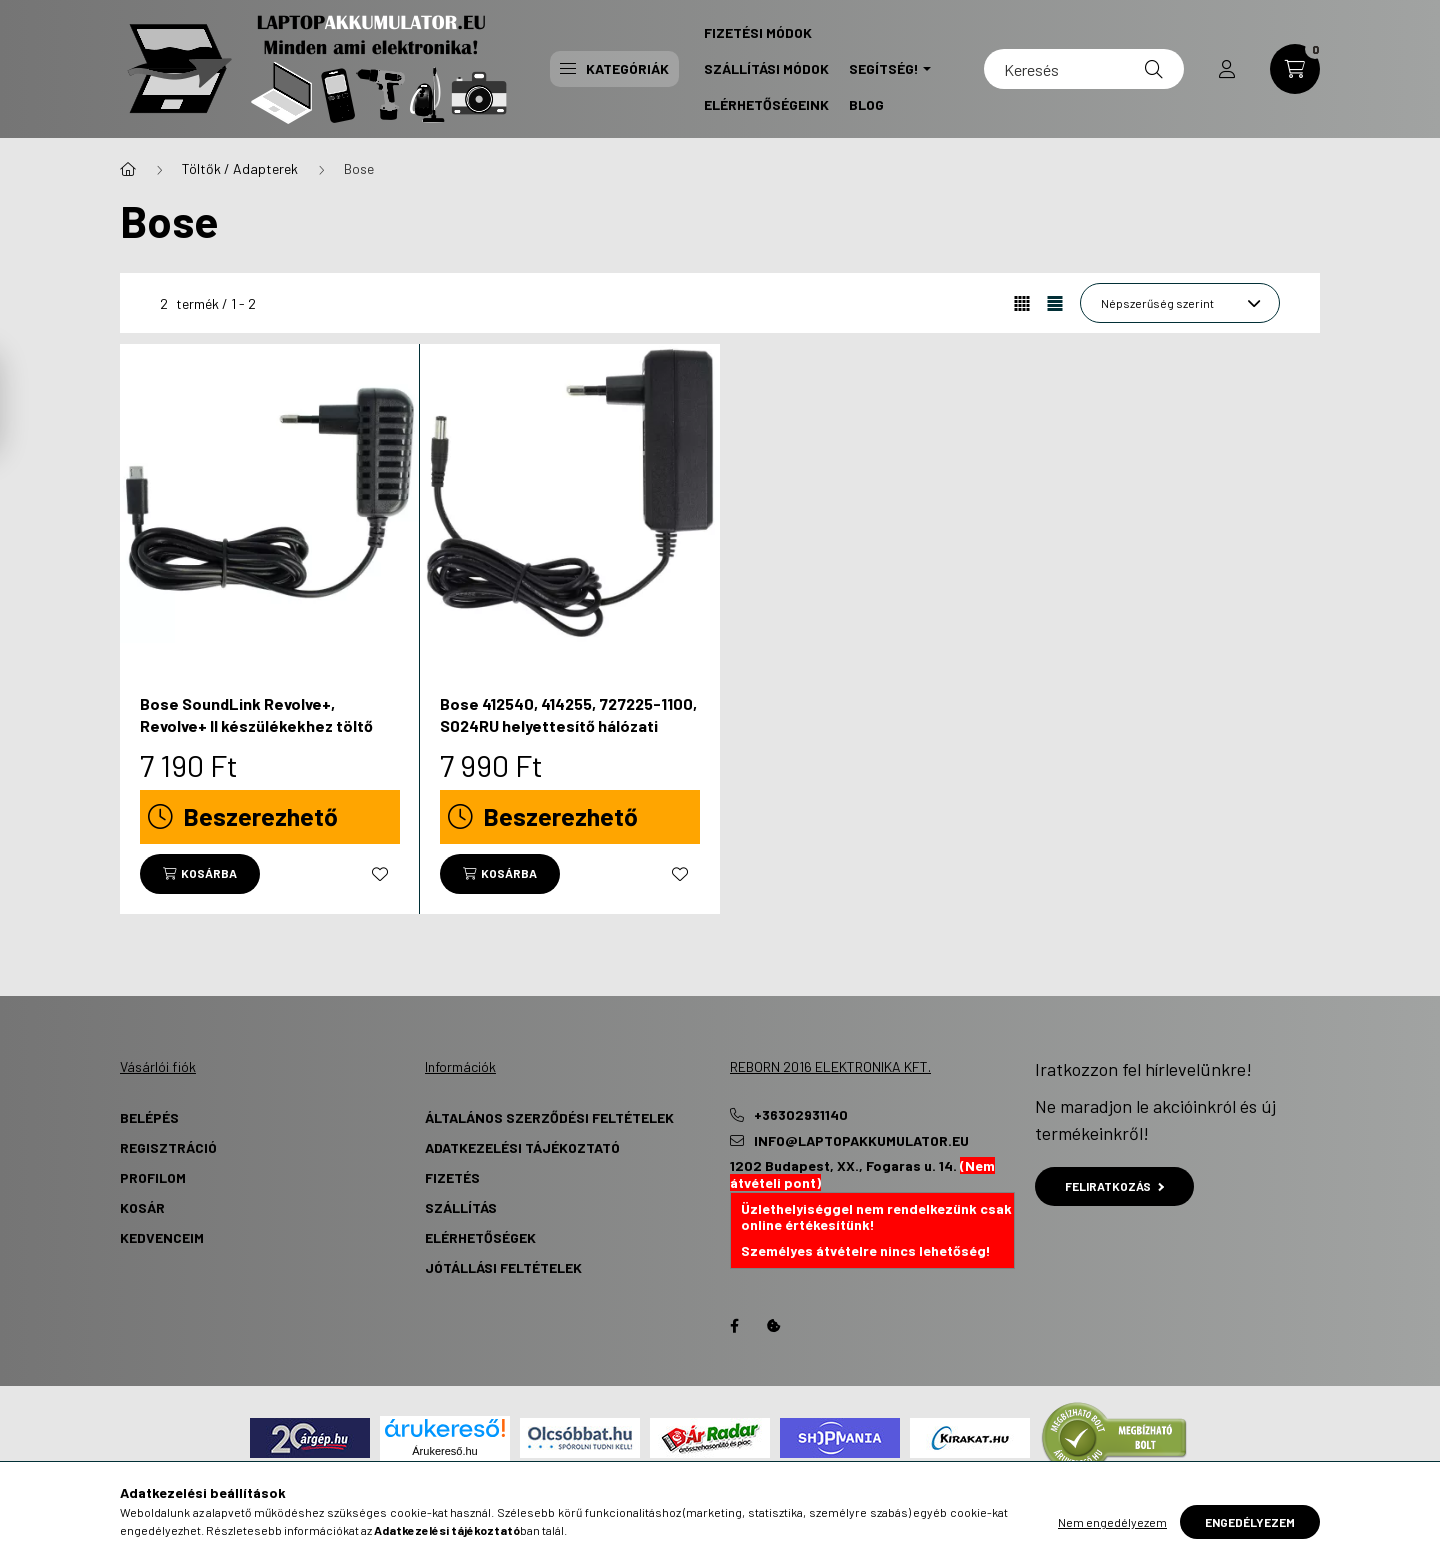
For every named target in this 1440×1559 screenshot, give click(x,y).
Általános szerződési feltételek (549, 1117)
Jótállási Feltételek (503, 1267)
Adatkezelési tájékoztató (522, 1147)
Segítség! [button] (884, 68)
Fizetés (452, 1177)
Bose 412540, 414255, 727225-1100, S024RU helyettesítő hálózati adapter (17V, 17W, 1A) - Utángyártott (568, 737)
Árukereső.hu (444, 1451)
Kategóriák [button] (614, 68)
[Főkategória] (128, 169)
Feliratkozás (1114, 1186)
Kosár (142, 1207)
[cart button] (1295, 69)
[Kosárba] (200, 874)
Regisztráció (168, 1147)
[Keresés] (1084, 69)
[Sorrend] (1180, 303)
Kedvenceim (162, 1237)
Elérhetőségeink (766, 104)
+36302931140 (801, 1115)
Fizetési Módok (758, 32)
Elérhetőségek (480, 1237)
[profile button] (1227, 69)
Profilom (153, 1177)
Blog (866, 104)
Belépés (149, 1117)
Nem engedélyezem (1112, 1522)
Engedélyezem (1250, 1522)
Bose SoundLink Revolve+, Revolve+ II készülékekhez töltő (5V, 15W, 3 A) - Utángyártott (256, 726)
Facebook (734, 1326)
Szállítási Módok (766, 68)
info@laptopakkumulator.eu (861, 1141)
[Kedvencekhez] (380, 874)
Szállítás (461, 1207)
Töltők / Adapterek (240, 168)
